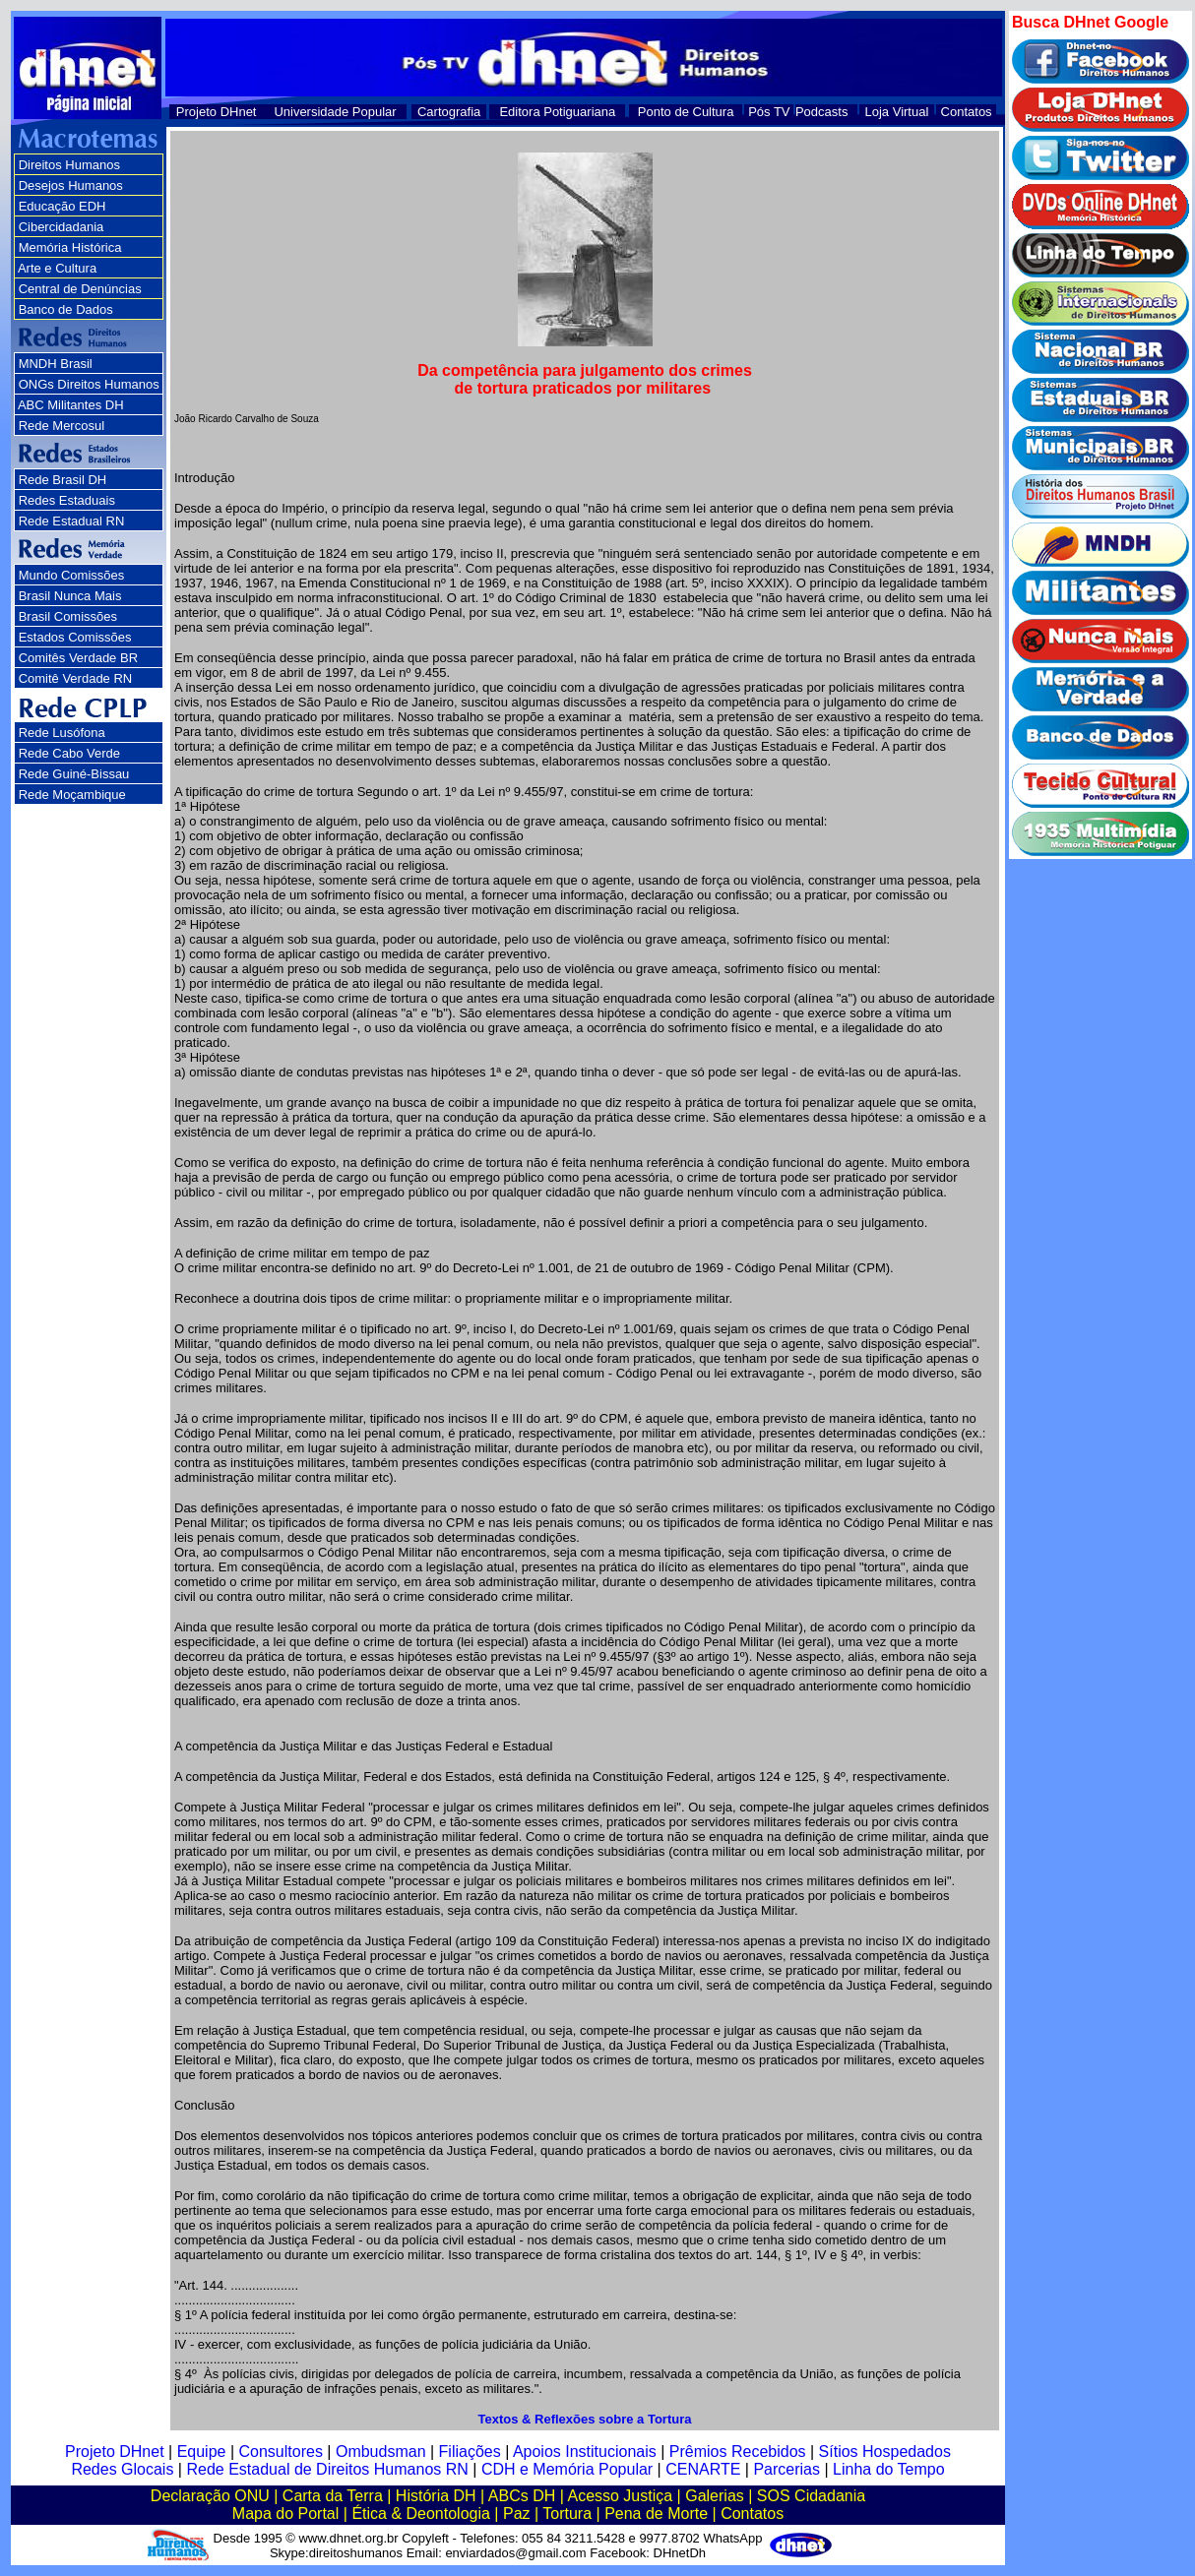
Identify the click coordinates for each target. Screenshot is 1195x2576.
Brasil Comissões (68, 616)
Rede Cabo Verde (69, 753)
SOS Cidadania (811, 2495)
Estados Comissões (75, 637)
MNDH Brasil (56, 363)
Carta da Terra (333, 2495)
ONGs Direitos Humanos (89, 384)
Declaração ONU (210, 2495)
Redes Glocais (122, 2469)
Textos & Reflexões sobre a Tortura (585, 2419)
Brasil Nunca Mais (70, 595)
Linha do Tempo (889, 2469)
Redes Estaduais (67, 500)
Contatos (966, 111)
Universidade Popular (335, 111)
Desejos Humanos (71, 185)
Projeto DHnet (216, 111)
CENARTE (702, 2469)
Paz (517, 2513)
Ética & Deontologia (420, 2513)
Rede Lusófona (62, 732)
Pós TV (768, 111)
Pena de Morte (656, 2513)
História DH (436, 2495)
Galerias (714, 2495)
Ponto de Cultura (686, 111)
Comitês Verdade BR (78, 657)
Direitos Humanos (69, 164)
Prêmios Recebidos (737, 2451)
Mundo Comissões (72, 575)
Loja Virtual (897, 111)
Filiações (470, 2451)
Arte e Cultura (57, 268)
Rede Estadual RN (72, 521)
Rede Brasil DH (63, 479)
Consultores (281, 2451)
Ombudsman (381, 2451)
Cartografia (448, 111)
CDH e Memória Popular (567, 2469)
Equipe (201, 2451)
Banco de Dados (66, 309)
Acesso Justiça (619, 2495)
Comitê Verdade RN (76, 678)
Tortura (567, 2513)
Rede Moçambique (72, 794)
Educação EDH (62, 206)
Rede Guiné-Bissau (74, 774)
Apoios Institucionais (585, 2451)
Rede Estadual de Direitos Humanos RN (327, 2469)
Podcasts (821, 111)
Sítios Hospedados (885, 2451)
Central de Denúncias (80, 288)
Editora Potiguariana (557, 111)
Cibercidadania (61, 226)
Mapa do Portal (286, 2513)
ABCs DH (521, 2495)
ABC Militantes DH (71, 405)
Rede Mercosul (61, 425)
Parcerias (786, 2469)
